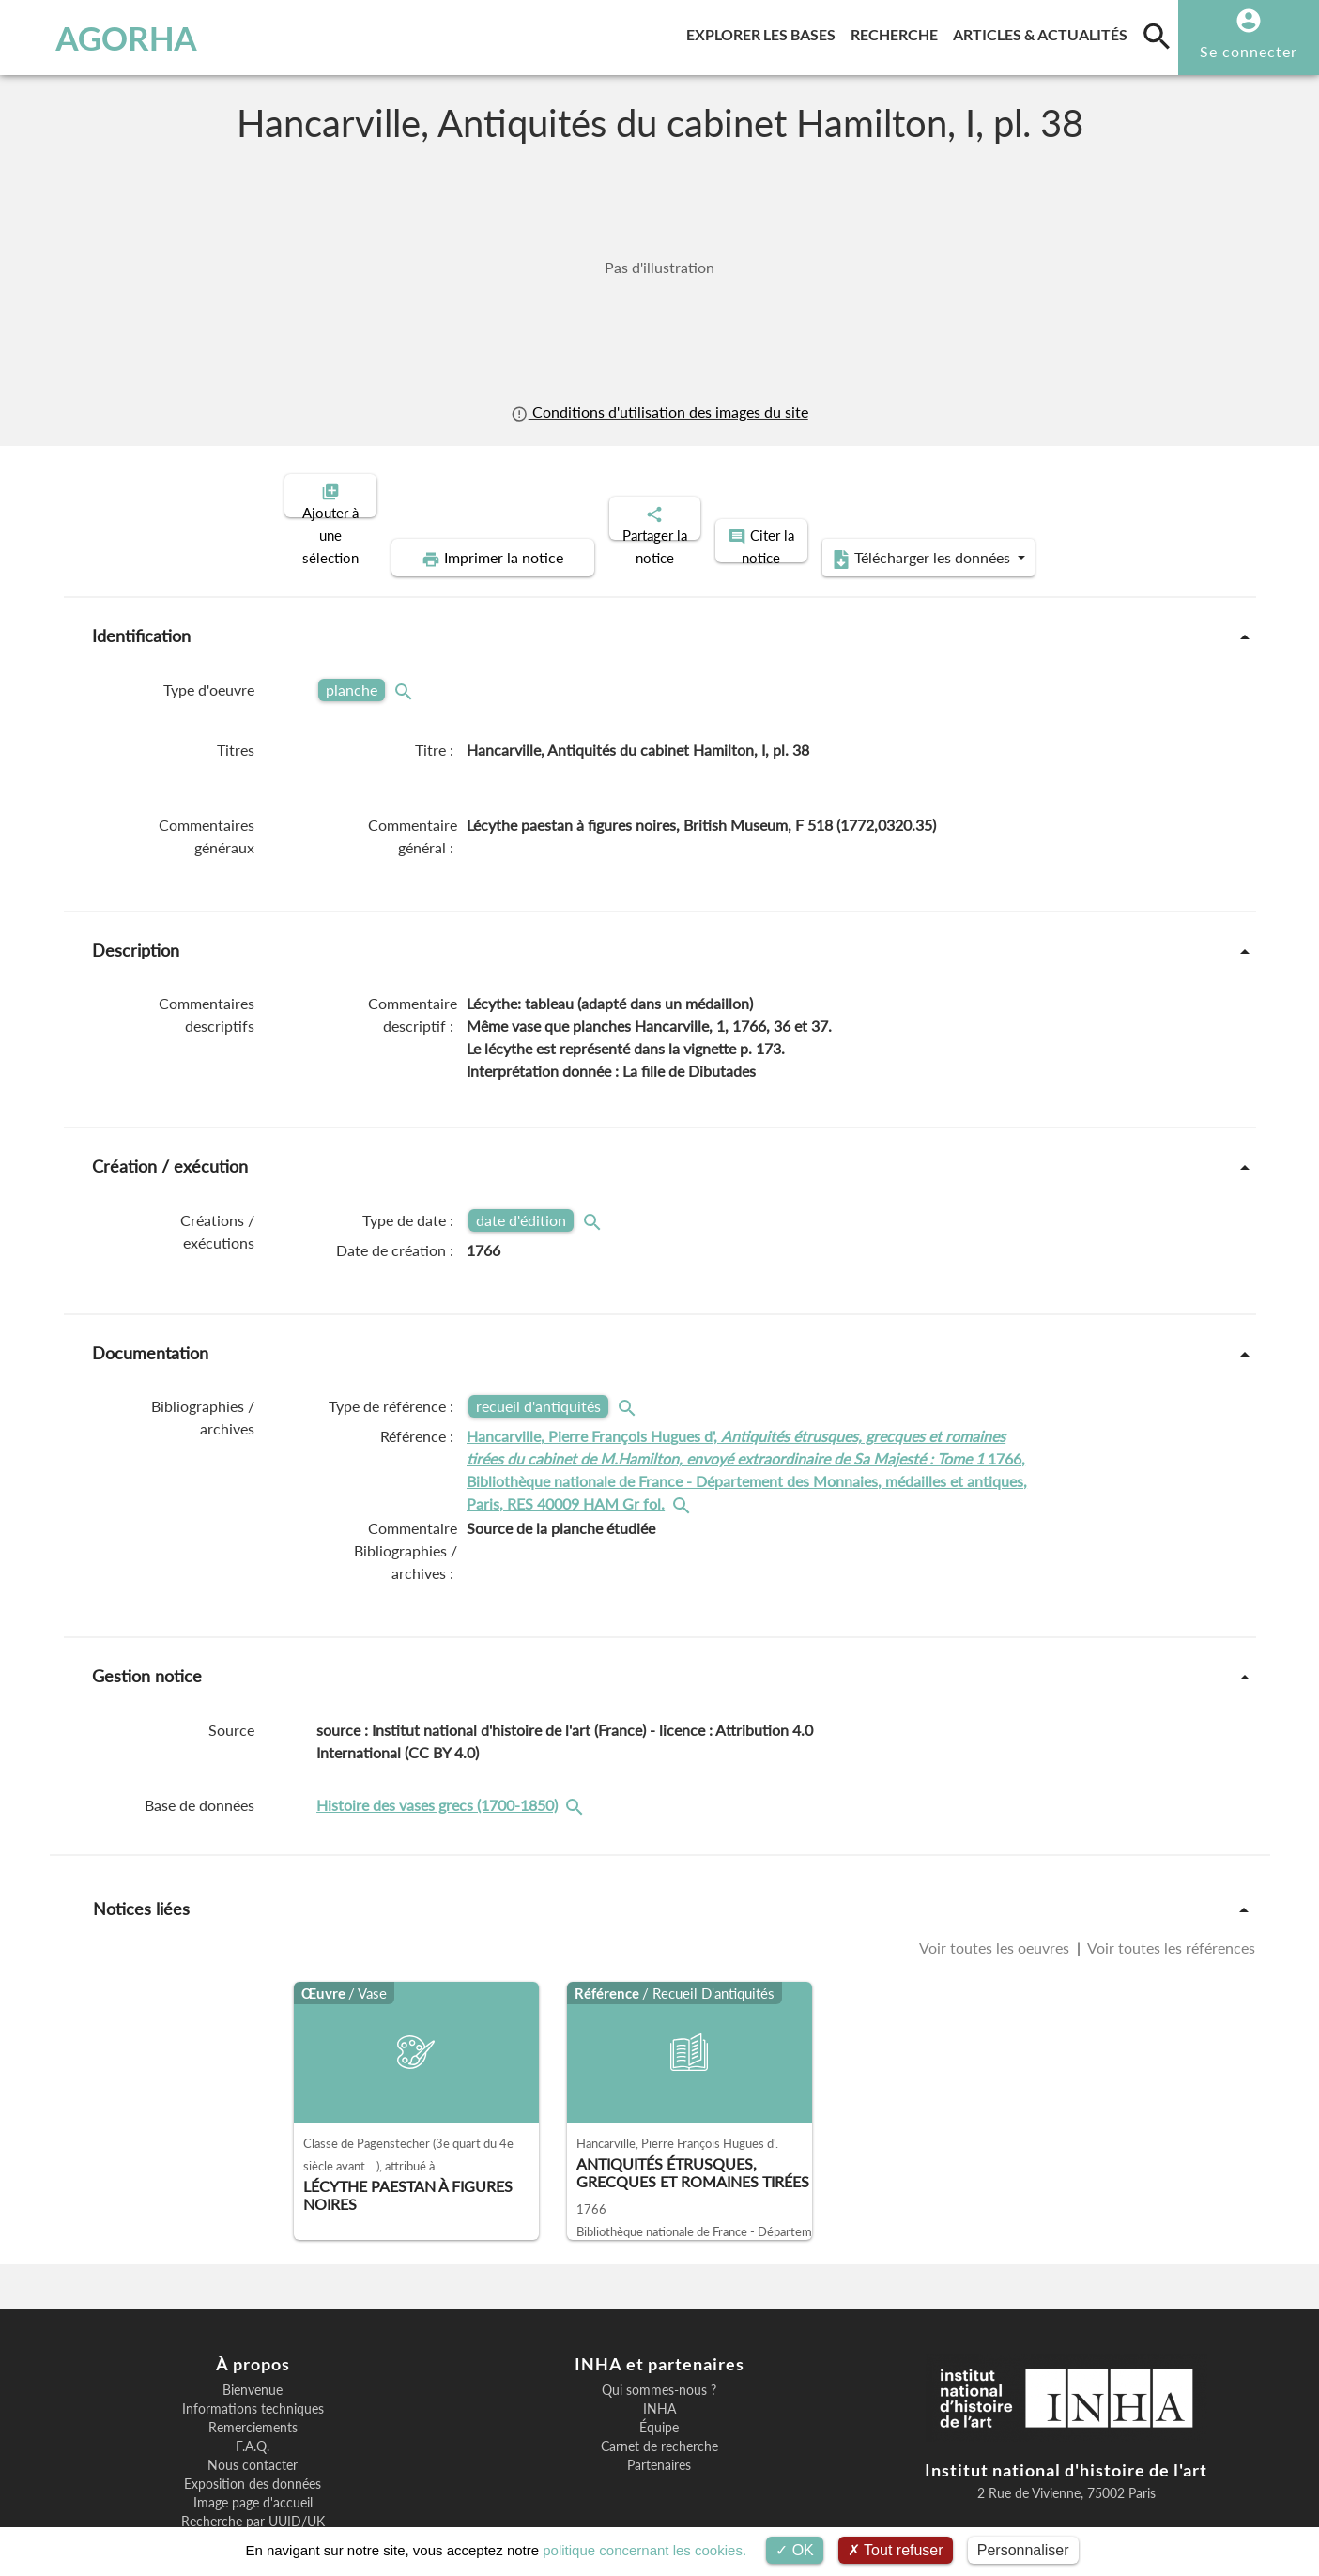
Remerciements (253, 2363)
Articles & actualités (1044, 31)
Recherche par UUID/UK (253, 2456)
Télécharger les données (1089, 493)
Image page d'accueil (253, 2438)
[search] (1156, 35)
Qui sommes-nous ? (659, 2325)
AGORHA (110, 37)
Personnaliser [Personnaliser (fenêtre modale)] (1023, 2550)
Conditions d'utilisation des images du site (659, 412)
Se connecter (1248, 51)
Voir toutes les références (1169, 1883)
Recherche (898, 31)
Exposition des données (252, 2419)
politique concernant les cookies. (644, 2550)
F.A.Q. (252, 2381)
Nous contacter (252, 2400)
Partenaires (659, 2400)
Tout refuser (895, 2550)
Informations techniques (253, 2344)
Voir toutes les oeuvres (996, 1883)
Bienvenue (252, 2325)
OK (794, 2550)
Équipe (659, 2363)
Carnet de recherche (659, 2381)
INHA (659, 2344)
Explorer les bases (764, 31)
